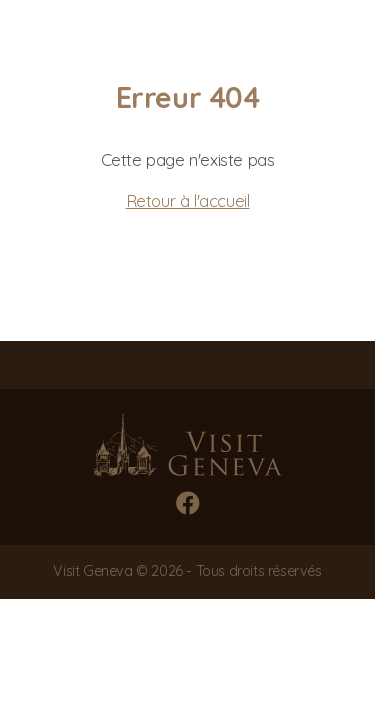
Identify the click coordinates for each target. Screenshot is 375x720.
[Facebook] (188, 503)
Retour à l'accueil (188, 200)
